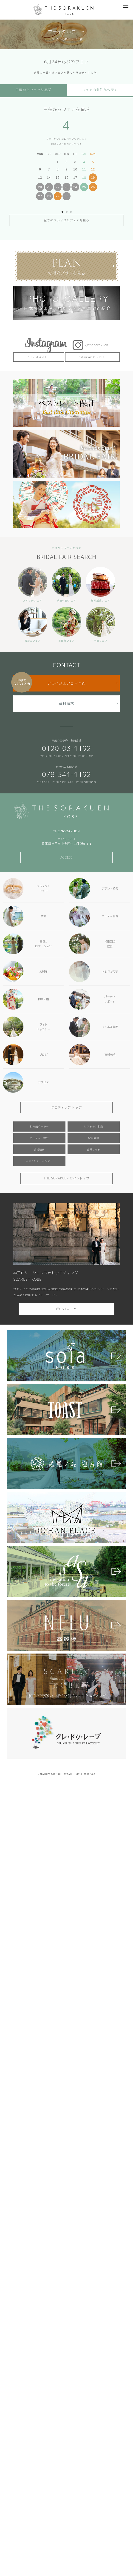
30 (67, 196)
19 (93, 178)
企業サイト (93, 1149)
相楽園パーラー (39, 1126)
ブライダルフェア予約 (67, 683)
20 (40, 187)
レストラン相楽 (93, 1126)
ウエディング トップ (66, 1107)
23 (67, 187)
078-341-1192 (66, 774)
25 (84, 187)
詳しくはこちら (66, 1309)
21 (49, 187)
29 (58, 196)
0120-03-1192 (66, 748)
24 (75, 187)
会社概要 (39, 1149)
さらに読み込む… (39, 357)
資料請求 (66, 703)
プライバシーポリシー (39, 1160)
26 (93, 187)
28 (49, 196)
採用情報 (93, 1138)
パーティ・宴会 (39, 1138)
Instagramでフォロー (92, 357)
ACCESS (66, 857)
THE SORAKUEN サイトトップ (67, 1178)
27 (40, 196)
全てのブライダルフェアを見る (66, 220)
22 (58, 187)
